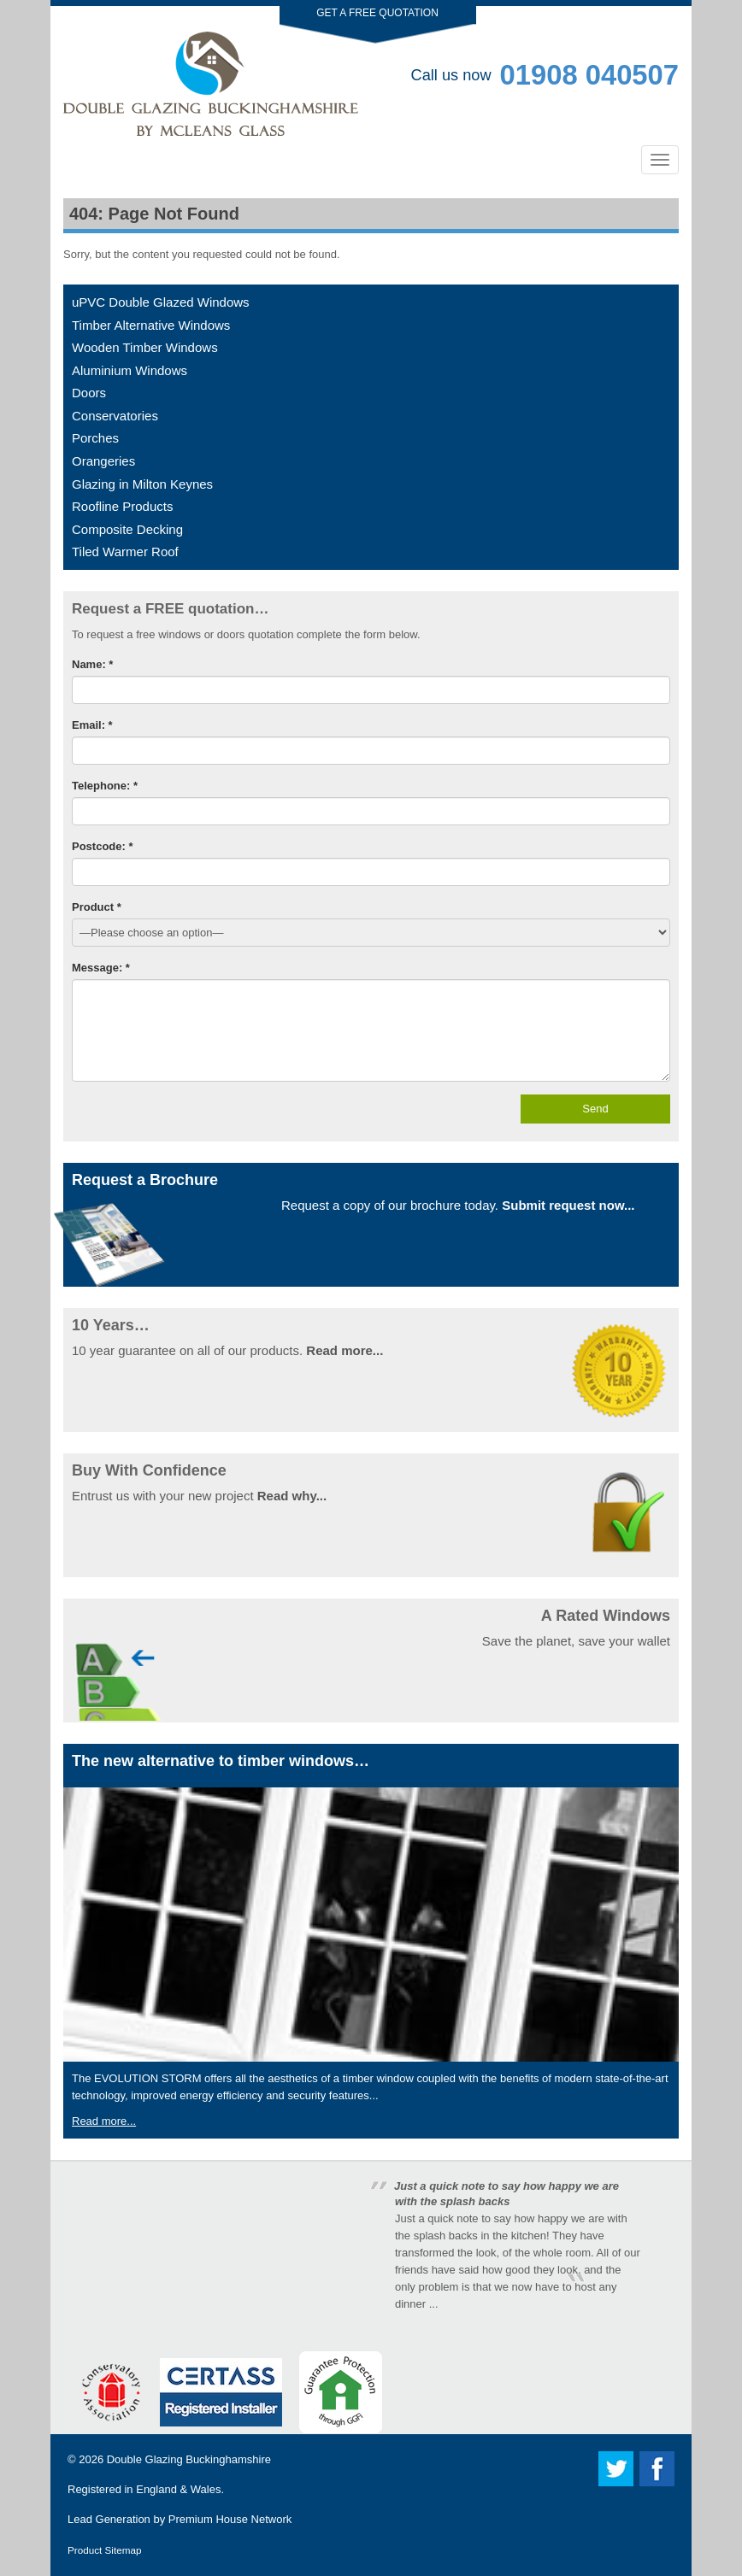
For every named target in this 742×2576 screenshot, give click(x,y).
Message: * (101, 967)
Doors (89, 392)
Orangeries (103, 461)
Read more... (344, 1350)
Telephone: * (105, 785)
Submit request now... (568, 1205)
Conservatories (115, 415)
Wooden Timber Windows (145, 347)
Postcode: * (102, 846)
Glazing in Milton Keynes (142, 484)
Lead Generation (109, 2519)
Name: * (92, 664)
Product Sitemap (104, 2549)
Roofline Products (122, 506)
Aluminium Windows (129, 370)
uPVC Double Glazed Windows (161, 302)
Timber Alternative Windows (151, 325)
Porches (95, 438)
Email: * (92, 725)
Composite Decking (127, 529)
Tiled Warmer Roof (125, 551)
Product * (96, 907)
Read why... (292, 1495)
